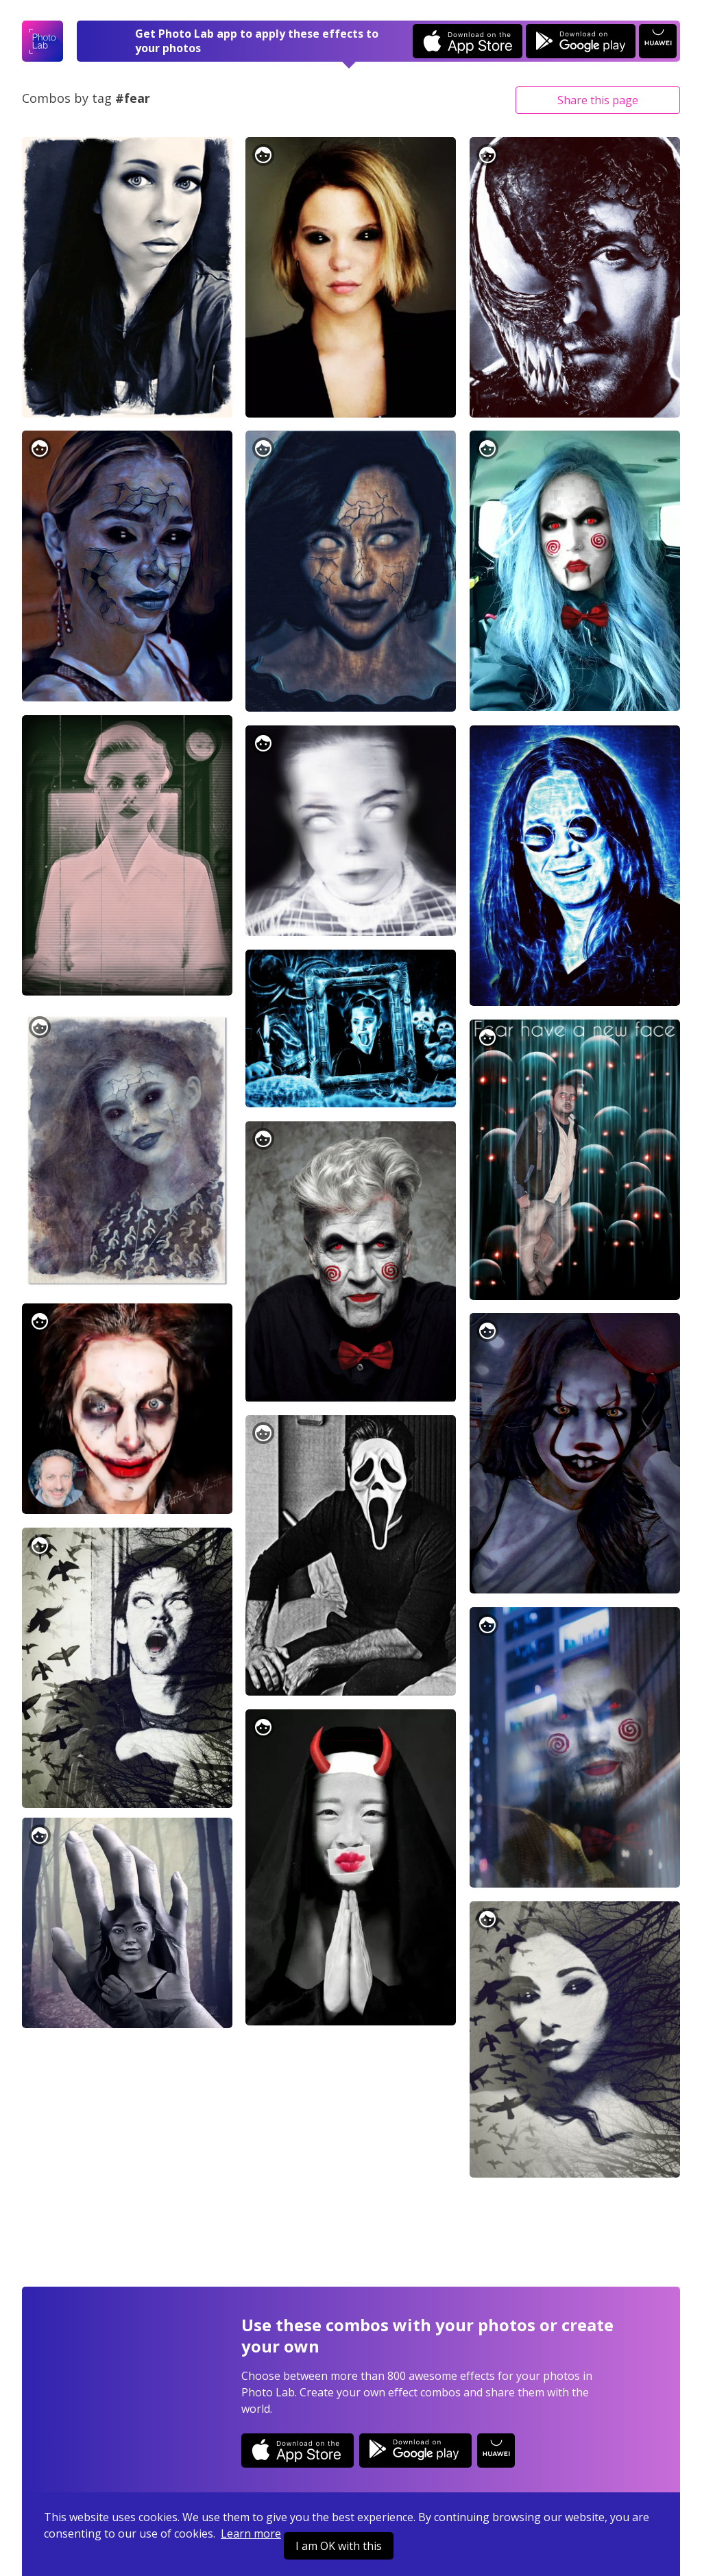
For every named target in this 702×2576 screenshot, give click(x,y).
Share (597, 100)
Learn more (251, 2533)
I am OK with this (338, 2545)
